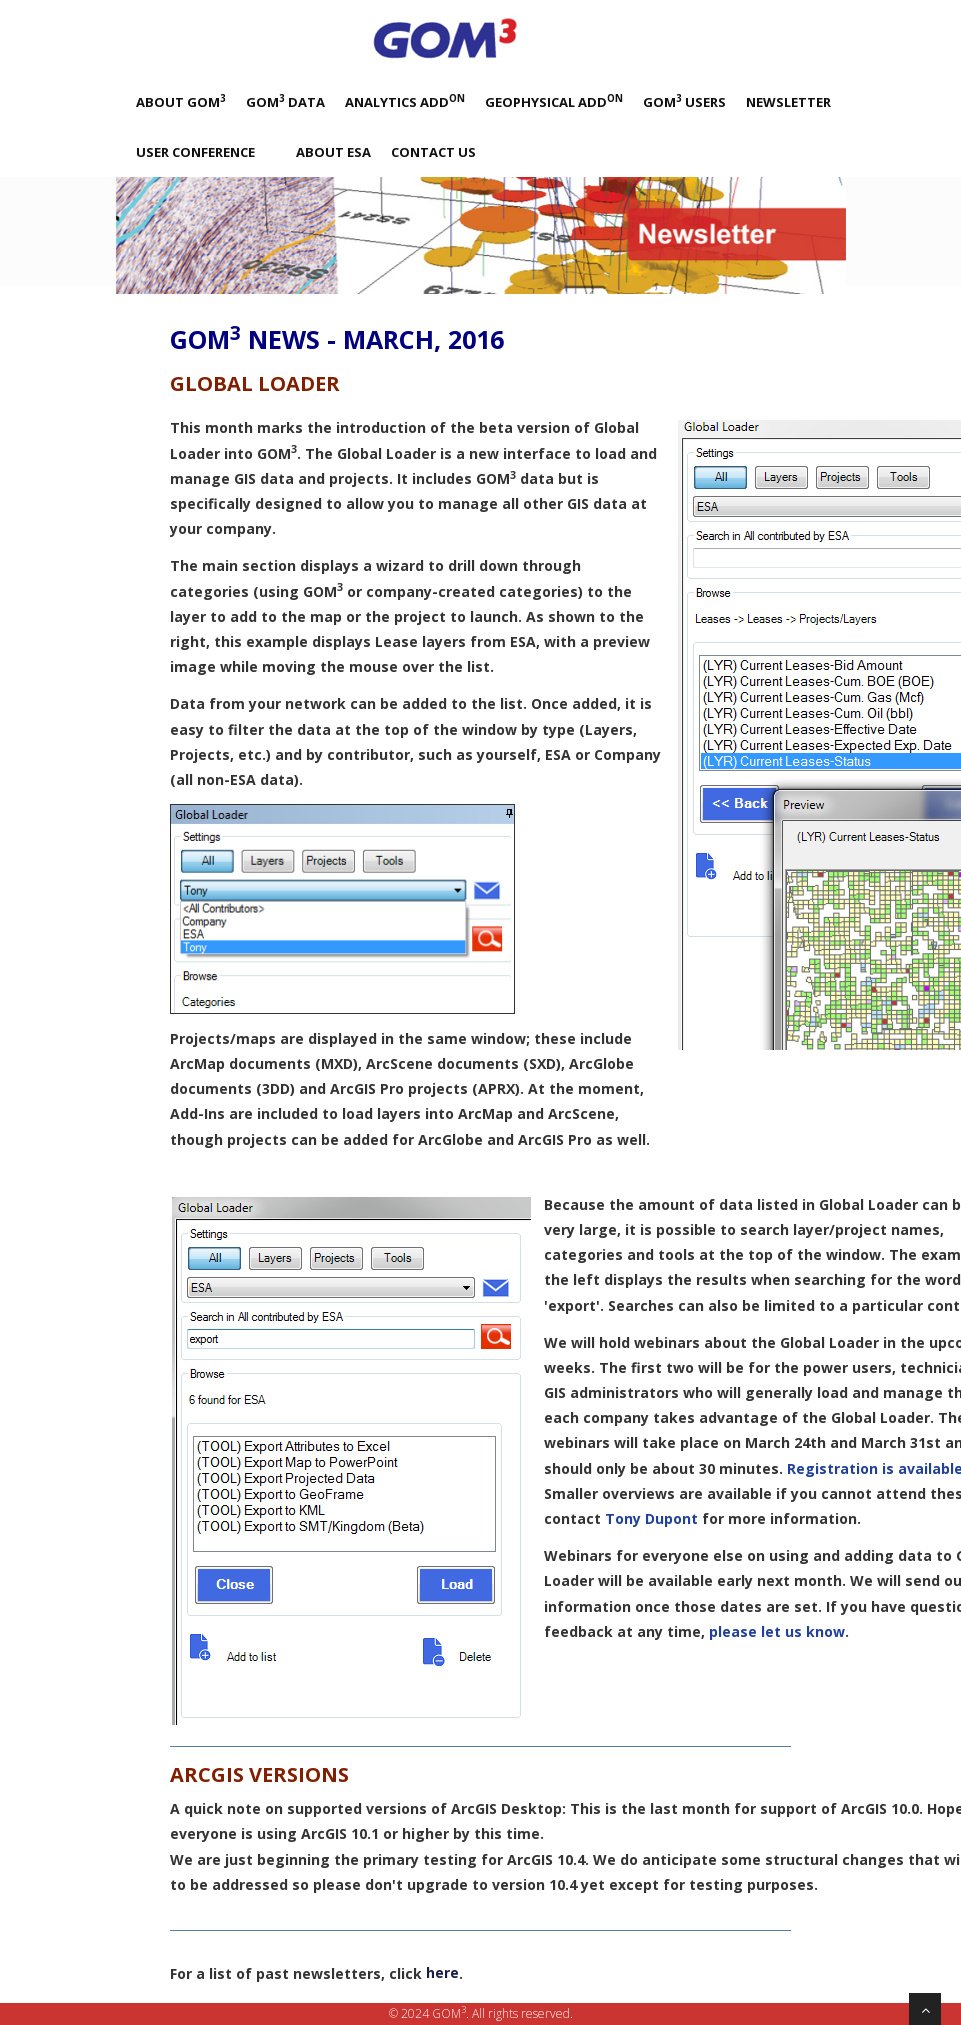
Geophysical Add (554, 101)
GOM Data (285, 101)
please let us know (777, 1631)
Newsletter (788, 102)
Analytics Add (405, 101)
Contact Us (433, 152)
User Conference (195, 152)
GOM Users (684, 101)
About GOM (181, 101)
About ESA (333, 152)
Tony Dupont (651, 1518)
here (442, 1972)
